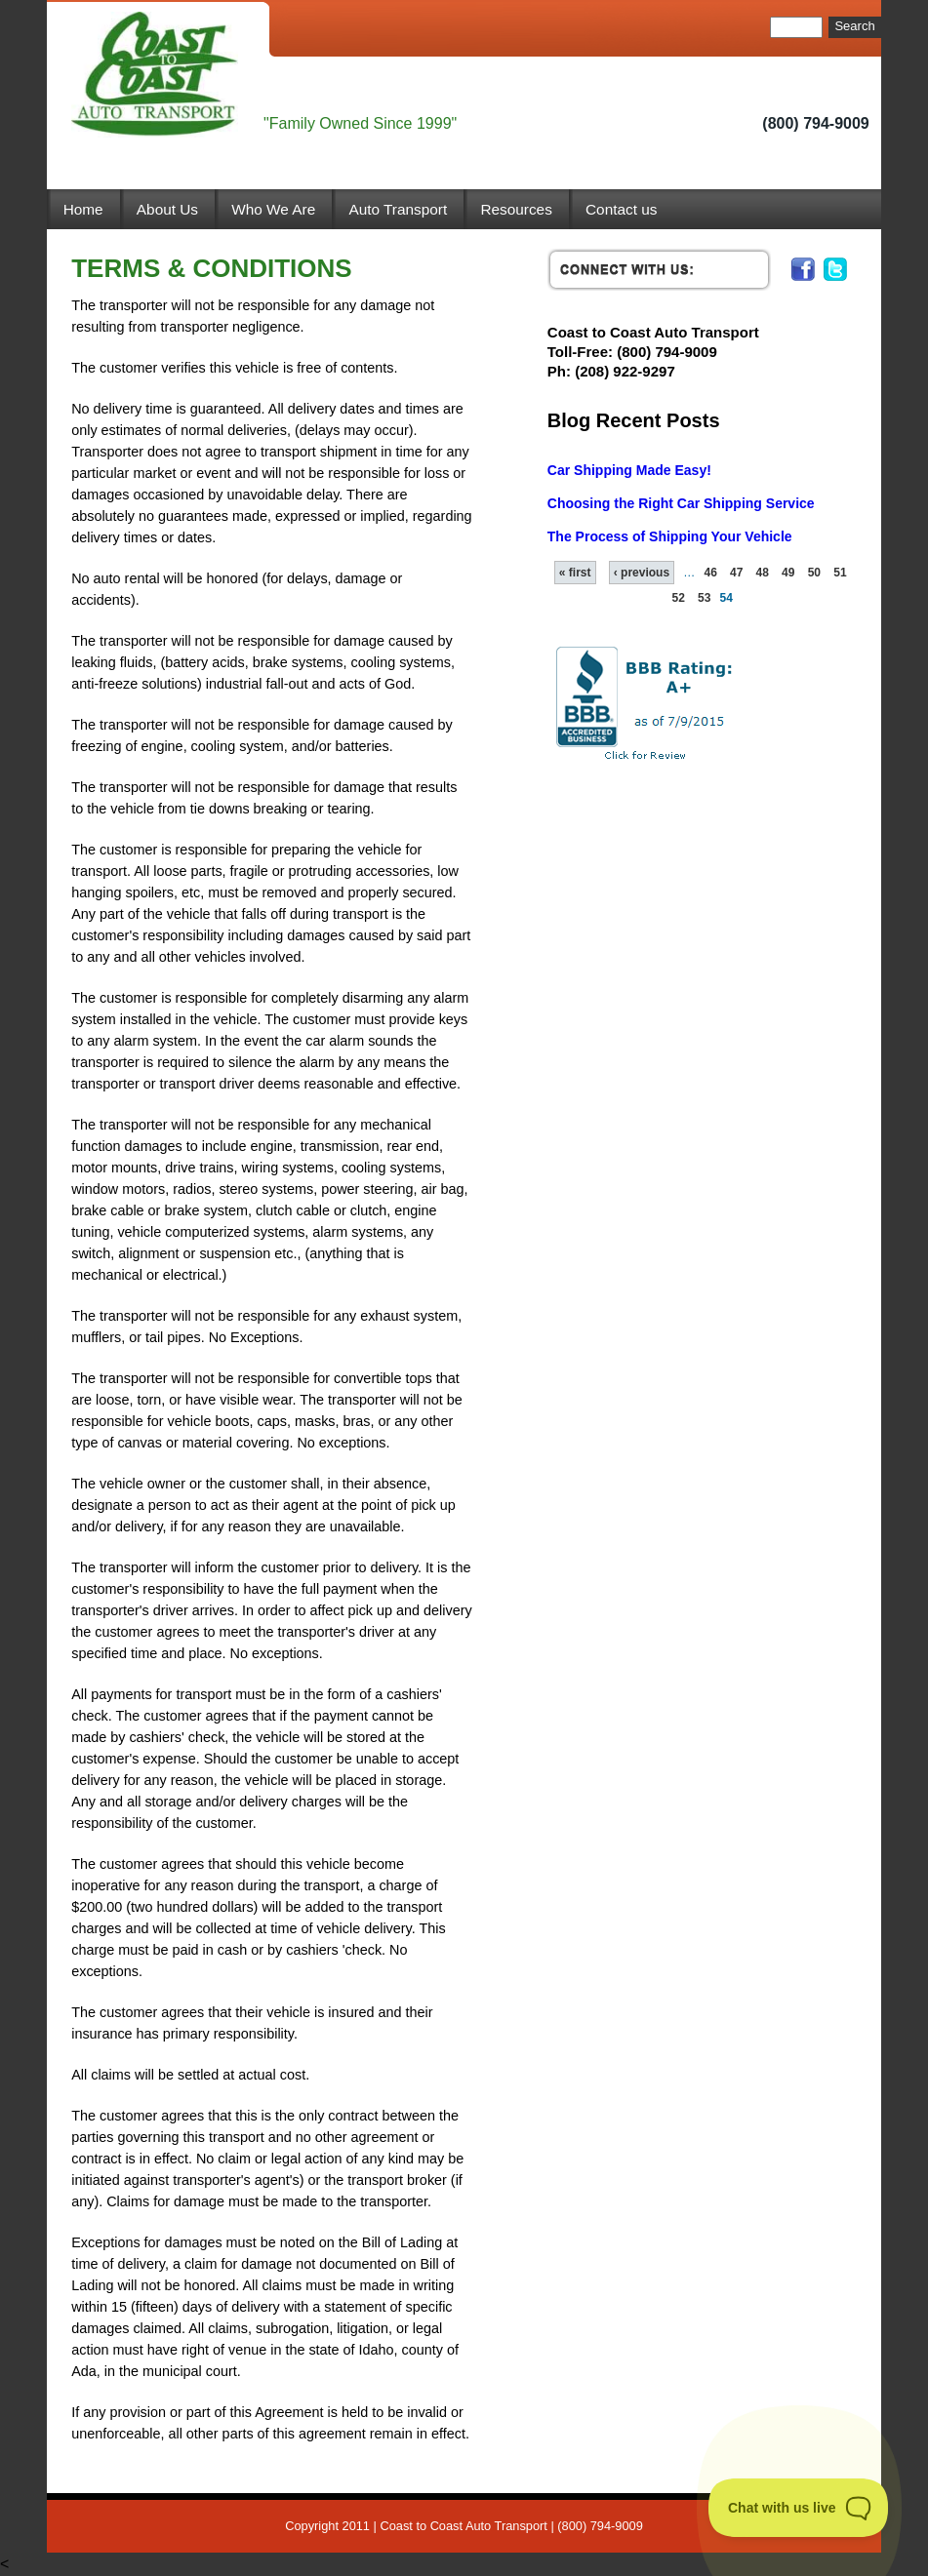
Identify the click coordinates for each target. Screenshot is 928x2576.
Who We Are (273, 209)
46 (710, 572)
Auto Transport (397, 209)
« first (575, 572)
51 (839, 572)
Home (83, 209)
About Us (167, 209)
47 (736, 572)
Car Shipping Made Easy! (629, 470)
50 (814, 572)
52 (677, 598)
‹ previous (641, 572)
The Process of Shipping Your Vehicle (669, 536)
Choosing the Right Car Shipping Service (681, 503)
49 (788, 572)
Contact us (621, 209)
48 (762, 572)
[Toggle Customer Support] (798, 2507)
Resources (515, 209)
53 (704, 598)
